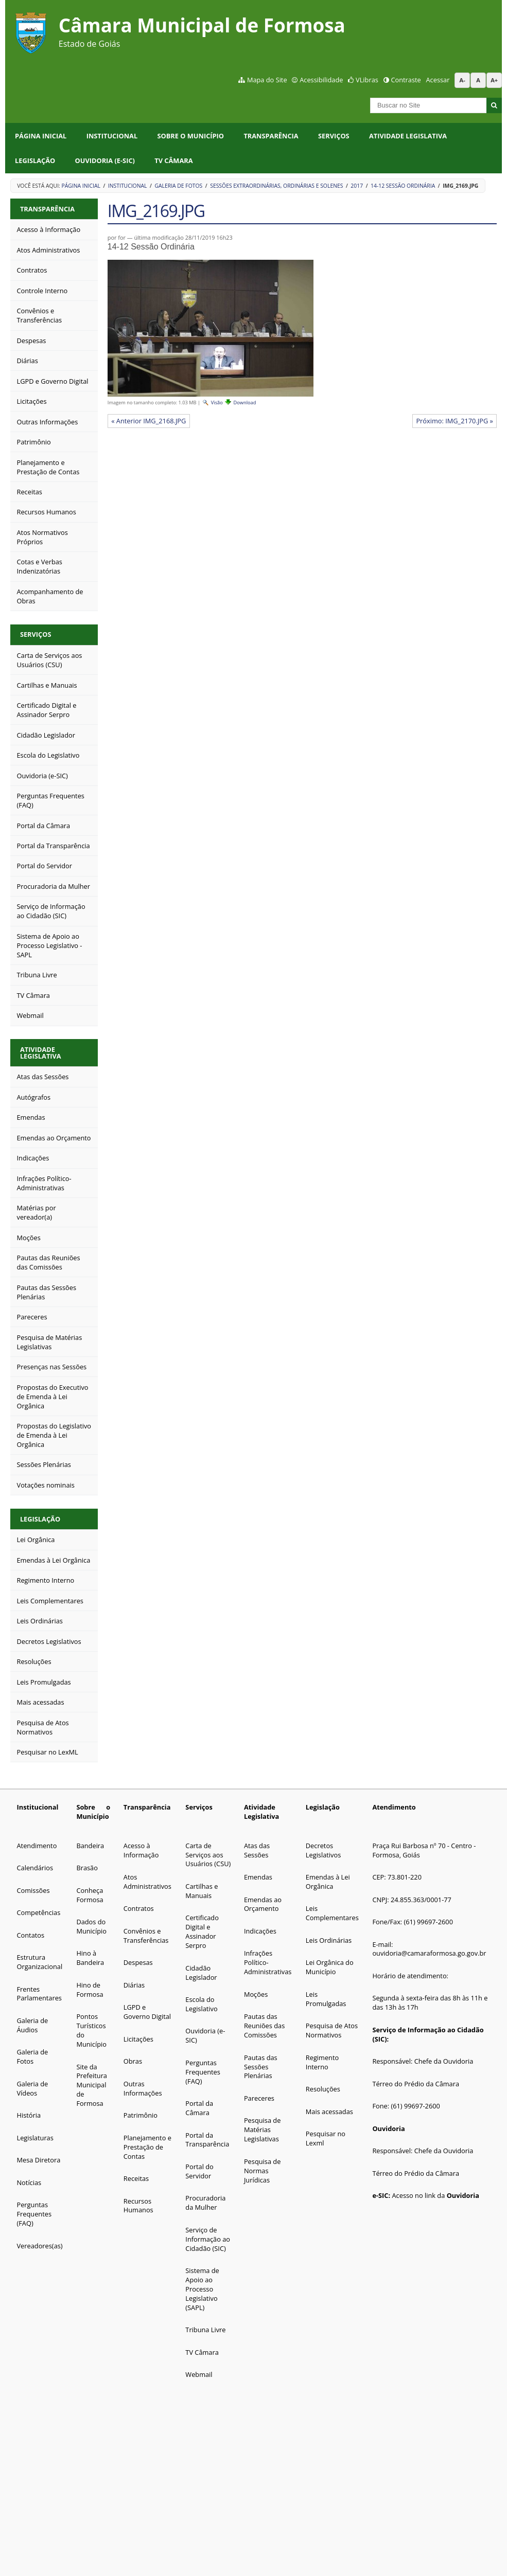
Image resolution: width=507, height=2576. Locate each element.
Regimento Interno (322, 2062)
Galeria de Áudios (32, 2025)
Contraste (406, 79)
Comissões (32, 1890)
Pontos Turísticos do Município (91, 2030)
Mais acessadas (329, 2111)
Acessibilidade (321, 79)
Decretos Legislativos (323, 1850)
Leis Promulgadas (326, 1999)
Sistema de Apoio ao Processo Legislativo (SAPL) (202, 2289)
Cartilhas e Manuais (201, 1891)
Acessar (437, 79)
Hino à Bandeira (90, 1957)
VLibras (367, 79)
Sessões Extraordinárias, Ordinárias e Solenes (276, 185)
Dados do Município (91, 1926)
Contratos (139, 1908)
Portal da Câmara (199, 2108)
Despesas (138, 1962)
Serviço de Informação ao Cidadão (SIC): (427, 2034)
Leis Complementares (332, 1913)
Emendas (258, 1877)
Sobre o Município (191, 135)
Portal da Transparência (207, 2140)
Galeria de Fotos (178, 185)
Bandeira (90, 1845)
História (28, 2115)
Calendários (34, 1867)
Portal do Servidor (199, 2171)
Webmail (198, 2374)
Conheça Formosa (89, 1895)
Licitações (138, 2039)
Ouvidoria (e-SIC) (105, 160)
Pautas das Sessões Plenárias (260, 2067)
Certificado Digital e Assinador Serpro (202, 1931)
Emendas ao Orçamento (263, 1904)
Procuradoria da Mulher (205, 2202)
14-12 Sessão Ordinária (403, 185)
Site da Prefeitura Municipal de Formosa (91, 2085)
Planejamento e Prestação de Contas (147, 2147)
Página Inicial (40, 135)
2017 (357, 185)
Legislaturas (34, 2137)
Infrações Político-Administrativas (267, 1962)
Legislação (35, 160)
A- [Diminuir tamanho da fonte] (462, 80)
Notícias (28, 2182)
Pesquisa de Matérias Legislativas (262, 2129)
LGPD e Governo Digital (147, 2011)
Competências (38, 1912)
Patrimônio (141, 2115)
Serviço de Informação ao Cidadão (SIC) (207, 2239)
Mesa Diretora (38, 2159)
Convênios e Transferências (146, 1935)
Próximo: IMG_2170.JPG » (454, 420)
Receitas (136, 2178)
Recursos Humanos (138, 2205)
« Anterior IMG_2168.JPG (148, 420)
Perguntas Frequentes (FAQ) (33, 2214)
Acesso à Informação (141, 1850)
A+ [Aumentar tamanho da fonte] (494, 80)
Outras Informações (143, 2088)
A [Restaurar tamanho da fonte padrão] (478, 80)
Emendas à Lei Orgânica (328, 1881)
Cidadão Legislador (201, 1972)
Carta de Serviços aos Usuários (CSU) (208, 1855)
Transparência (270, 135)
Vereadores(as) (39, 2245)
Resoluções (323, 2089)
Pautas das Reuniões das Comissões (264, 2026)
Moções (256, 1994)
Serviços (333, 135)
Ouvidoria (388, 2128)
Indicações (260, 1931)
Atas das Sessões (257, 1850)
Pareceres (259, 2098)
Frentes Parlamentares (38, 1993)
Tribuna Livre (205, 2329)
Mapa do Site (267, 79)
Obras (133, 2061)
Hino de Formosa (89, 1989)
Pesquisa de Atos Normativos (332, 2030)
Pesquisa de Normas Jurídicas (262, 2171)
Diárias (134, 1985)
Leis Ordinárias (329, 1940)
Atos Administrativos (147, 1881)
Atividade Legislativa (408, 135)
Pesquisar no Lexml (325, 2138)
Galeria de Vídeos (32, 2088)
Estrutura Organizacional (39, 1962)
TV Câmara (173, 160)
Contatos (30, 1935)
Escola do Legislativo (201, 2004)
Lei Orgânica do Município (330, 1967)
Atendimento (36, 1845)
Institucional (111, 135)
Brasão (87, 1867)
